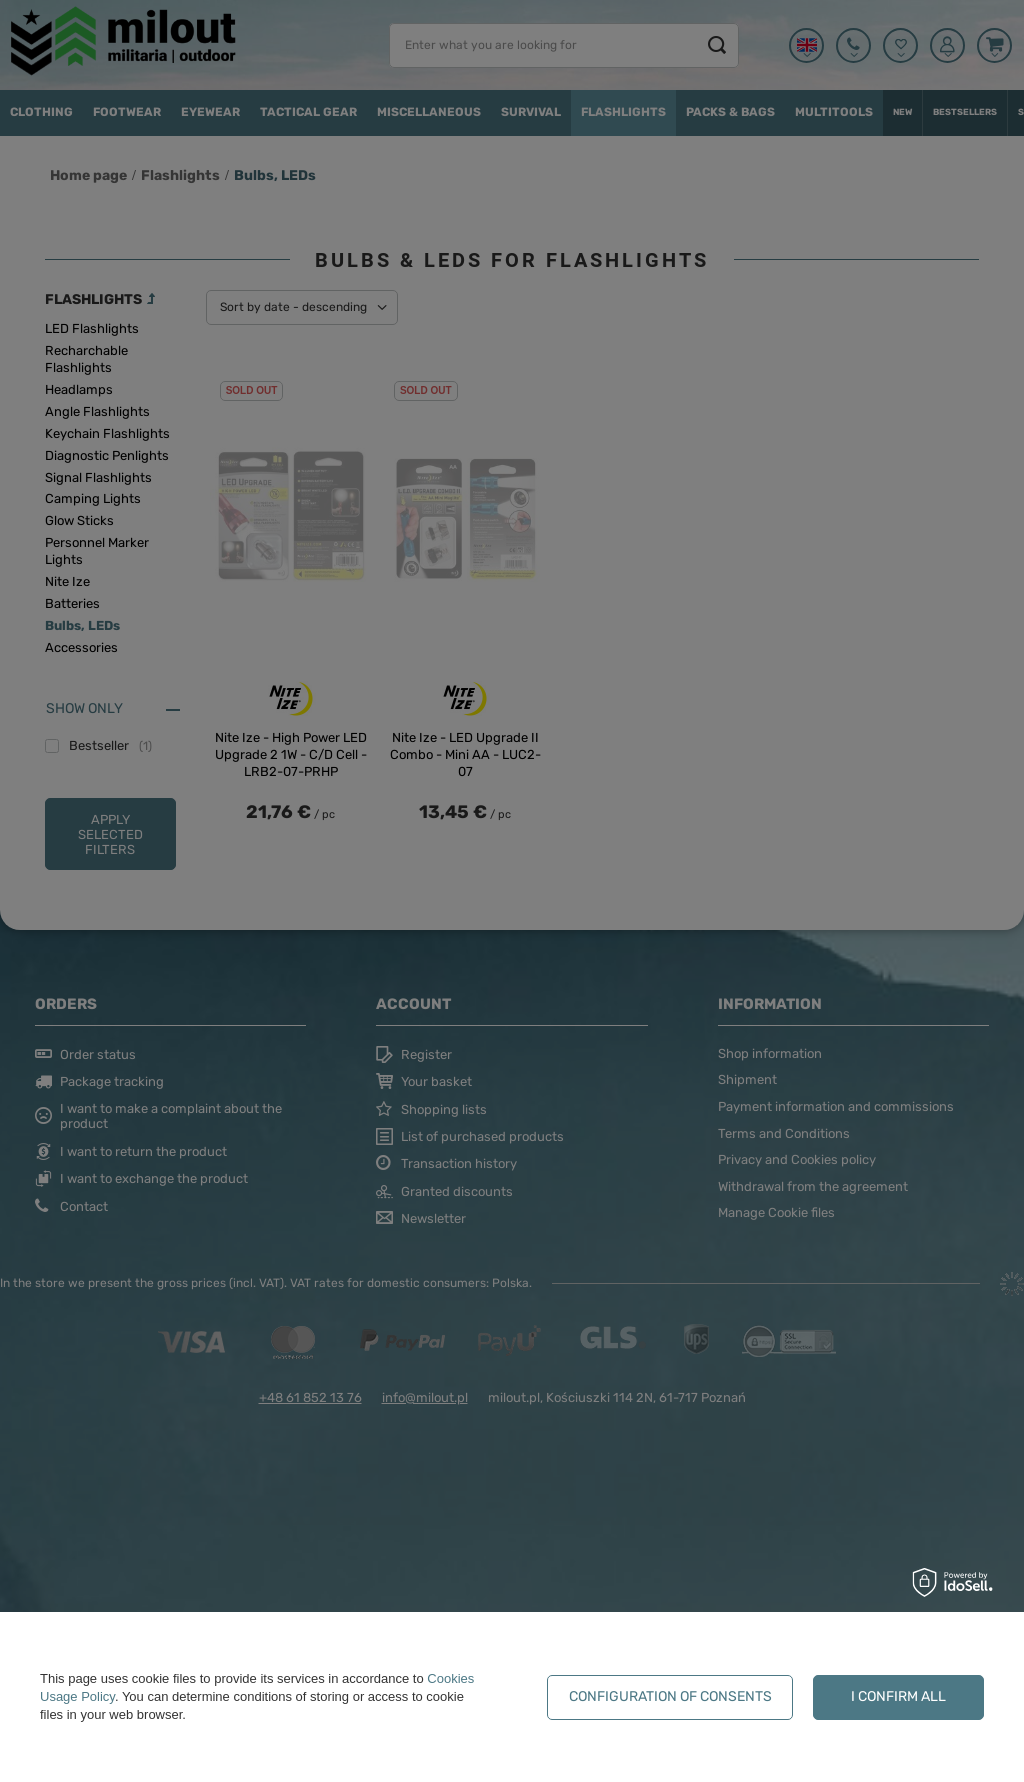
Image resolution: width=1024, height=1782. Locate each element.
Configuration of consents (670, 1696)
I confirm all (898, 1696)
